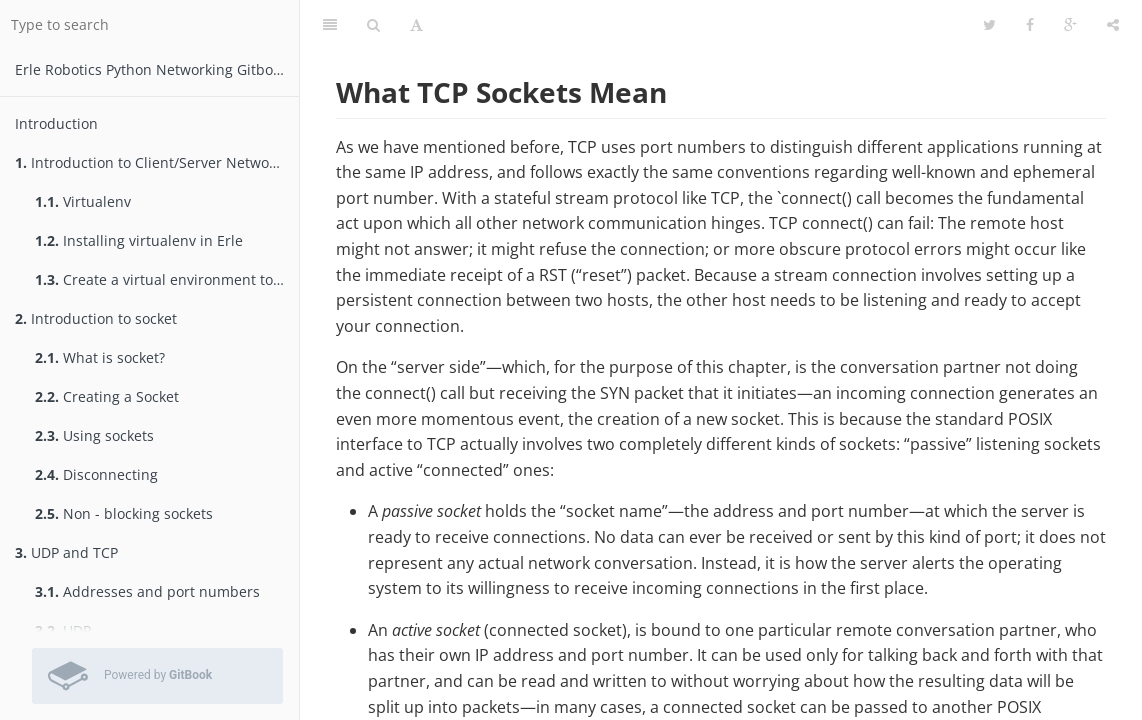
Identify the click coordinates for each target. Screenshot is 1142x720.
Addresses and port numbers (147, 591)
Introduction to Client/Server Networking (157, 162)
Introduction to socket (96, 318)
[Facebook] (1030, 25)
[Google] (1070, 25)
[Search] (373, 25)
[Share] (1113, 25)
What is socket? (100, 357)
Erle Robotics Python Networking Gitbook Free (157, 69)
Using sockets (94, 435)
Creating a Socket (107, 396)
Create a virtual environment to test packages (167, 279)
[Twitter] (989, 25)
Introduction (56, 123)
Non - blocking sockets (124, 513)
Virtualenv (83, 201)
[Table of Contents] (330, 25)
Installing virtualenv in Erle (139, 240)
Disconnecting (96, 474)
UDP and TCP (66, 552)
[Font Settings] (416, 25)
